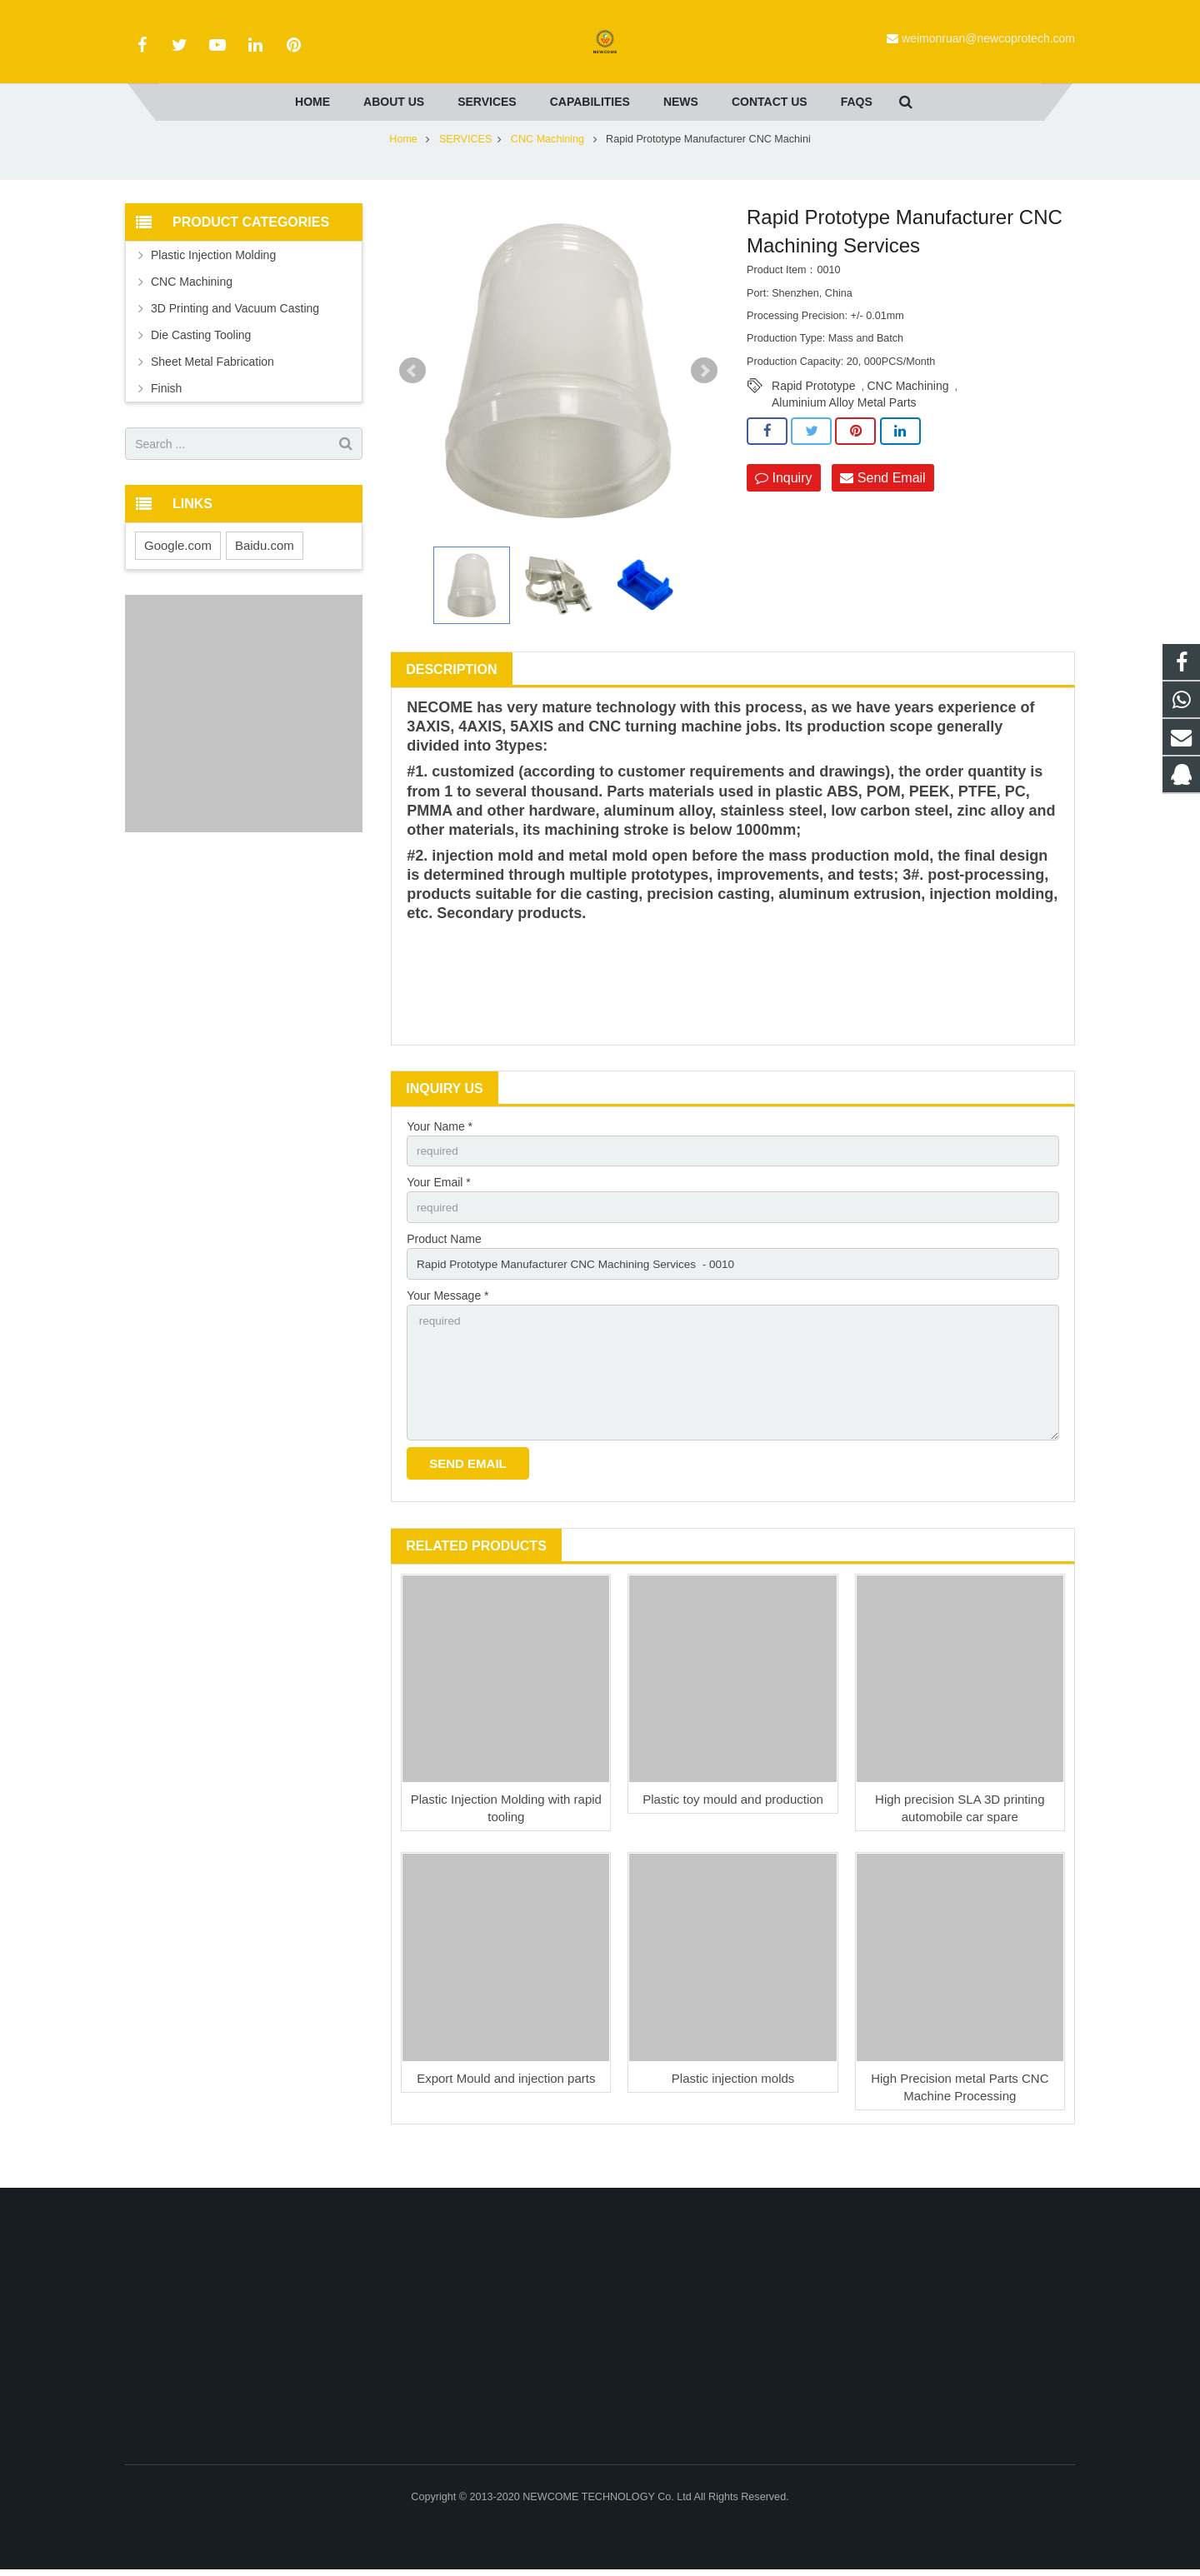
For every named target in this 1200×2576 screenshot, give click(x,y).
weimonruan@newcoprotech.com (988, 38)
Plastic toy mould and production (732, 1833)
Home (403, 166)
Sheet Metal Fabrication (212, 388)
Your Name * (439, 1153)
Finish (166, 415)
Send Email (882, 504)
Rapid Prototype (813, 412)
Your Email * (439, 1210)
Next (704, 397)
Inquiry (783, 504)
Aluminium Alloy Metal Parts (844, 429)
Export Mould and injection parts (506, 2112)
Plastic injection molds (733, 2112)
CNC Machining (549, 166)
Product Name (444, 1268)
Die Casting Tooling (201, 361)
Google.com (178, 572)
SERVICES (465, 166)
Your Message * (447, 1325)
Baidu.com (264, 572)
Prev (412, 397)
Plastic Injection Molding (213, 281)
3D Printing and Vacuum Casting (235, 335)
